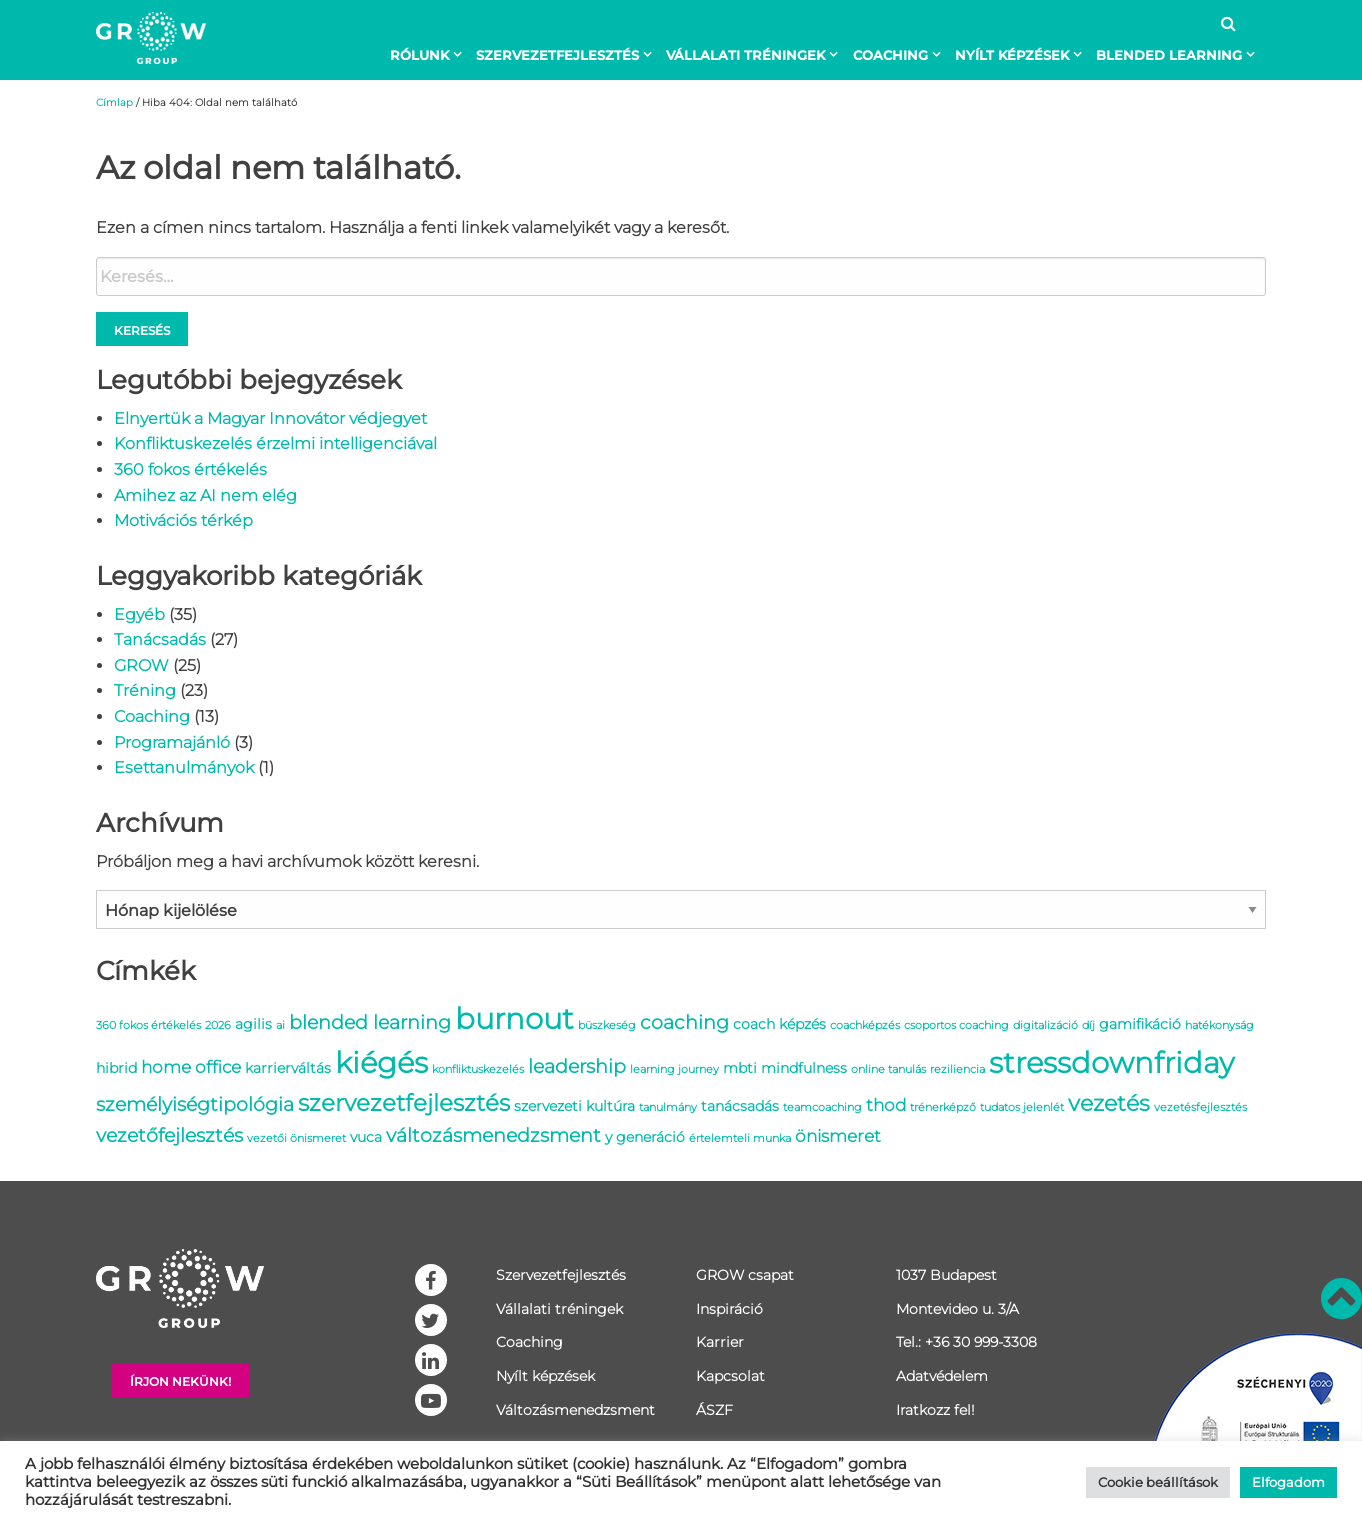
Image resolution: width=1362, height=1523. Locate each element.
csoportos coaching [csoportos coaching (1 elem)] (956, 1025)
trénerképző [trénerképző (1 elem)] (943, 1107)
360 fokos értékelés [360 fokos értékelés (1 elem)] (148, 1025)
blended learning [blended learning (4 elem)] (370, 1022)
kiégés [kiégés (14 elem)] (381, 1062)
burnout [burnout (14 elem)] (514, 1018)
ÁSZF (714, 1410)
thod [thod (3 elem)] (886, 1105)
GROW (141, 665)
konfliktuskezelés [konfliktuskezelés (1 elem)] (478, 1069)
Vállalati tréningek (745, 55)
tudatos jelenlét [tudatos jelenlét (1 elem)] (1022, 1107)
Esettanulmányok (184, 767)
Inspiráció (729, 1309)
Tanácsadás (160, 639)
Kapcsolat (730, 1376)
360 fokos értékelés (190, 469)
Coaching (890, 55)
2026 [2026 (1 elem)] (218, 1025)
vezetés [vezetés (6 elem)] (1109, 1103)
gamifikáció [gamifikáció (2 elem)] (1140, 1024)
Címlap (114, 102)
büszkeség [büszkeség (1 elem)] (607, 1025)
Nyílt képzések (1012, 55)
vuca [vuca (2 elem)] (366, 1137)
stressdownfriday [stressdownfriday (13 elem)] (1111, 1062)
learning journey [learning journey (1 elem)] (674, 1069)
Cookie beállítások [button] (1158, 1482)
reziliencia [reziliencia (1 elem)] (957, 1069)
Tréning (145, 690)
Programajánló (172, 742)
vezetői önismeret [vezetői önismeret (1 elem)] (296, 1138)
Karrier (720, 1342)
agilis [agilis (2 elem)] (253, 1024)
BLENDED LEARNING (1169, 55)
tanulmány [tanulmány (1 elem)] (668, 1107)
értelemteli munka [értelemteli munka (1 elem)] (740, 1138)
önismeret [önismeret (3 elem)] (838, 1136)
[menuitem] (430, 55)
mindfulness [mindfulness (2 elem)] (804, 1068)
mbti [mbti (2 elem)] (740, 1068)
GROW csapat (745, 1275)
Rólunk (419, 55)
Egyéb (139, 614)
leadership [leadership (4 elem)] (577, 1066)
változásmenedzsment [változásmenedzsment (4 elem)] (493, 1135)
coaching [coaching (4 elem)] (684, 1022)
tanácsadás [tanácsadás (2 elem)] (740, 1106)
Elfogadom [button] (1288, 1482)
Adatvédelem (942, 1376)
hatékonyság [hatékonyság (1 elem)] (1219, 1025)
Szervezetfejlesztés (557, 55)
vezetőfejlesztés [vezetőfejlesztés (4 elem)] (169, 1135)
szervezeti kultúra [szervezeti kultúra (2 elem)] (574, 1106)
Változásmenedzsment (575, 1410)
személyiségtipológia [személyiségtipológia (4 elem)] (195, 1104)
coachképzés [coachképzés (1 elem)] (865, 1025)
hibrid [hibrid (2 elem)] (116, 1068)
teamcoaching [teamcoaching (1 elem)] (822, 1107)
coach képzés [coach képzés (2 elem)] (779, 1024)
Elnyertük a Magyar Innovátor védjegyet (270, 418)
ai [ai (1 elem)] (280, 1025)
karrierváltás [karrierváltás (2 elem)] (288, 1068)
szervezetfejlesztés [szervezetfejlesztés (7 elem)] (404, 1102)
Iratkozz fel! (935, 1410)
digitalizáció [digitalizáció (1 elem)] (1045, 1025)
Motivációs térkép (183, 520)
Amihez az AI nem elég (205, 495)
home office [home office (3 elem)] (191, 1067)
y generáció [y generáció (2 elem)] (645, 1137)
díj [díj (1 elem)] (1088, 1025)
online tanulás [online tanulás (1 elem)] (888, 1069)
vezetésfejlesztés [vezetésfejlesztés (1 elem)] (1200, 1107)
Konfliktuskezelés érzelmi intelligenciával (275, 443)
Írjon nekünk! (180, 1381)
